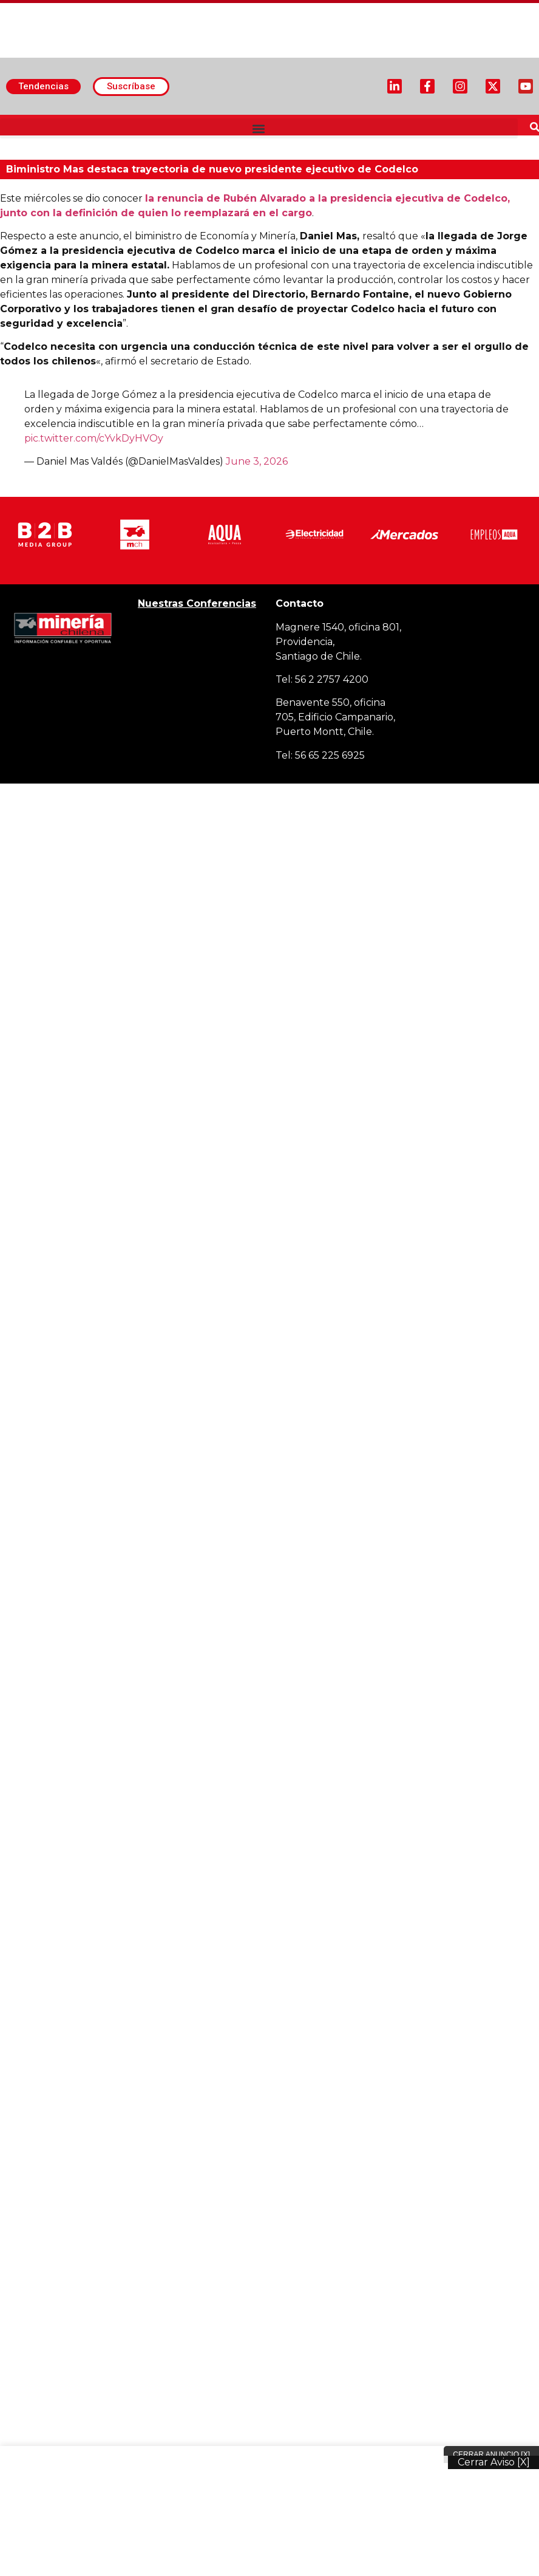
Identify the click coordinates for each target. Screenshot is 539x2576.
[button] (259, 128)
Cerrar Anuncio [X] (491, 2454)
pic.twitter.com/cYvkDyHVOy (93, 438)
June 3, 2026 (257, 461)
